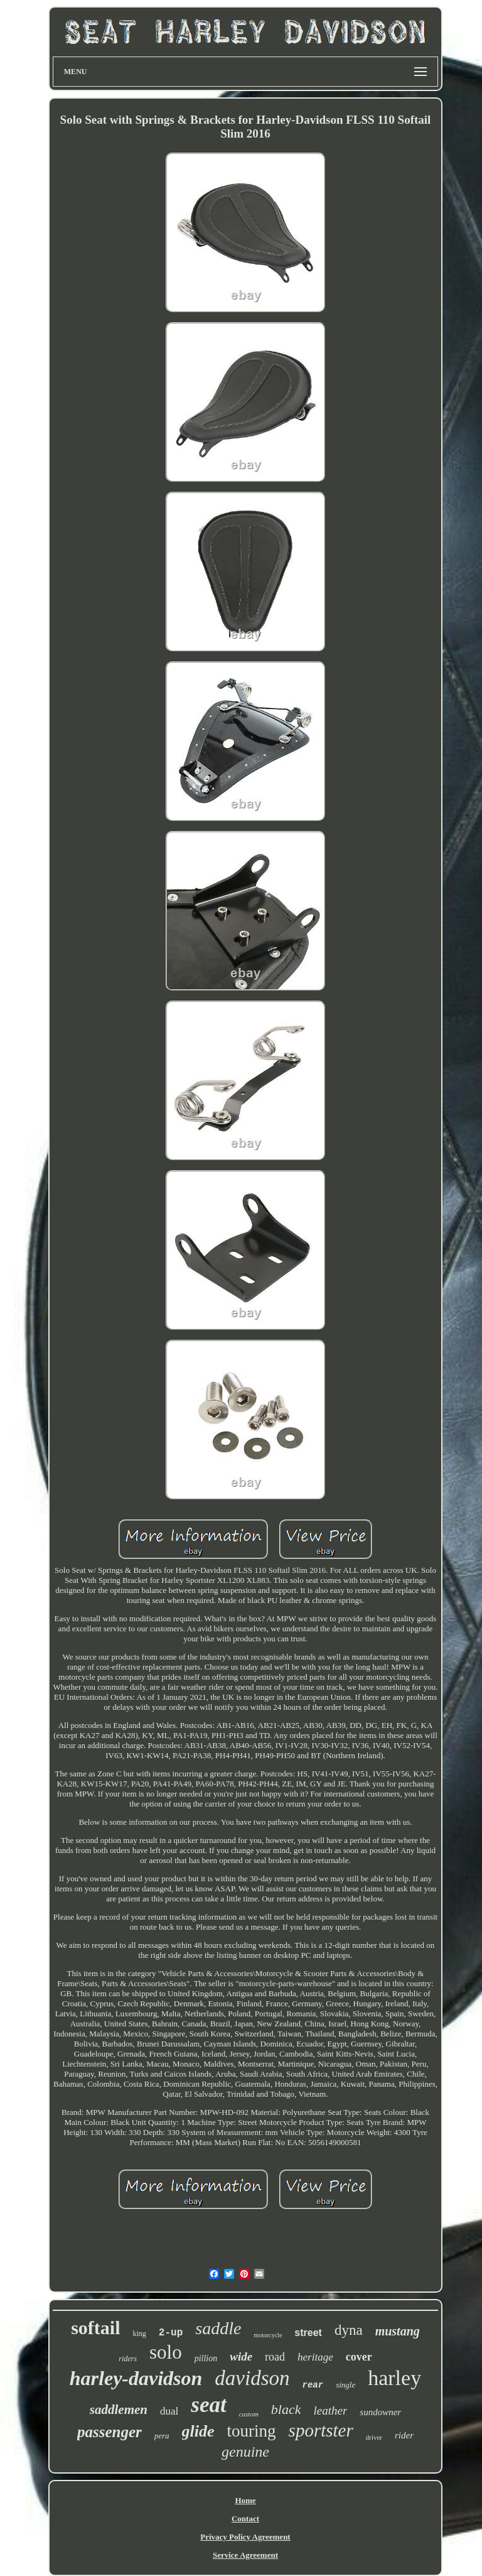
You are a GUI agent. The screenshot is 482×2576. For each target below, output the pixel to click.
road (275, 2356)
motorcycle (268, 2335)
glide (198, 2431)
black (286, 2409)
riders (128, 2358)
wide (241, 2356)
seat (208, 2405)
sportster (321, 2430)
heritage (315, 2357)
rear (313, 2385)
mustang (397, 2331)
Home (245, 2500)
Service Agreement (245, 2555)
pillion (206, 2358)
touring (251, 2430)
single (345, 2384)
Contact (245, 2518)
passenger (109, 2431)
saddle (218, 2328)
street (308, 2332)
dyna (349, 2330)
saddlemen (118, 2409)
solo (165, 2352)
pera (161, 2435)
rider (404, 2435)
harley (394, 2377)
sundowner (380, 2412)
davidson (252, 2378)
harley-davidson (136, 2378)
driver (374, 2437)
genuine (245, 2451)
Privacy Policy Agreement (245, 2536)
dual (169, 2411)
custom (249, 2414)
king (139, 2333)
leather (330, 2410)
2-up (171, 2333)
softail (95, 2327)
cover (359, 2356)
